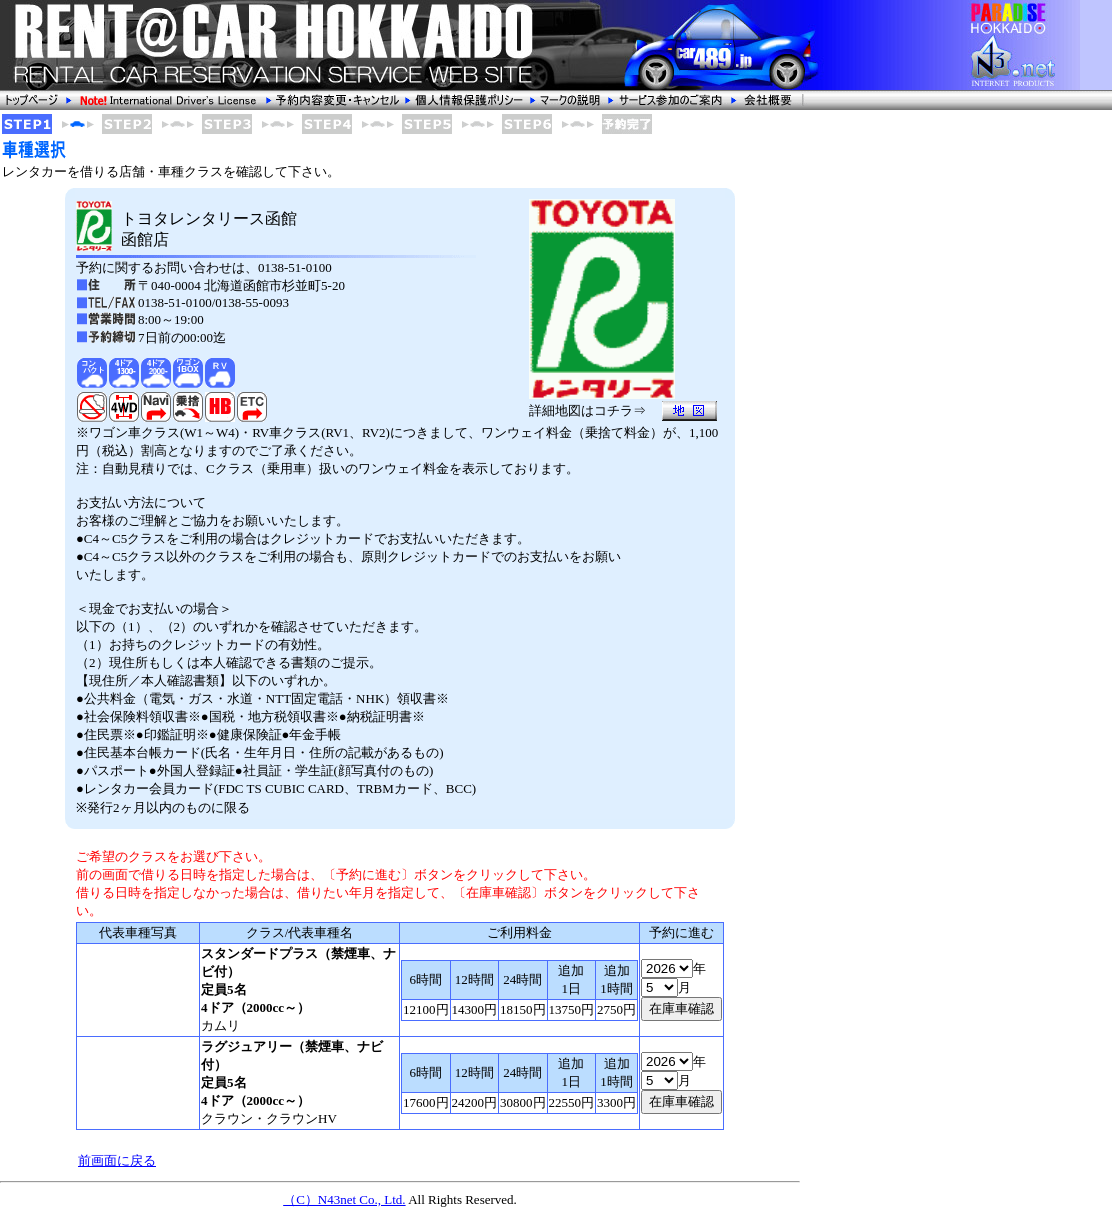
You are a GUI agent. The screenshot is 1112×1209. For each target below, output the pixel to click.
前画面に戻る (117, 1160)
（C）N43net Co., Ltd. (344, 1199)
